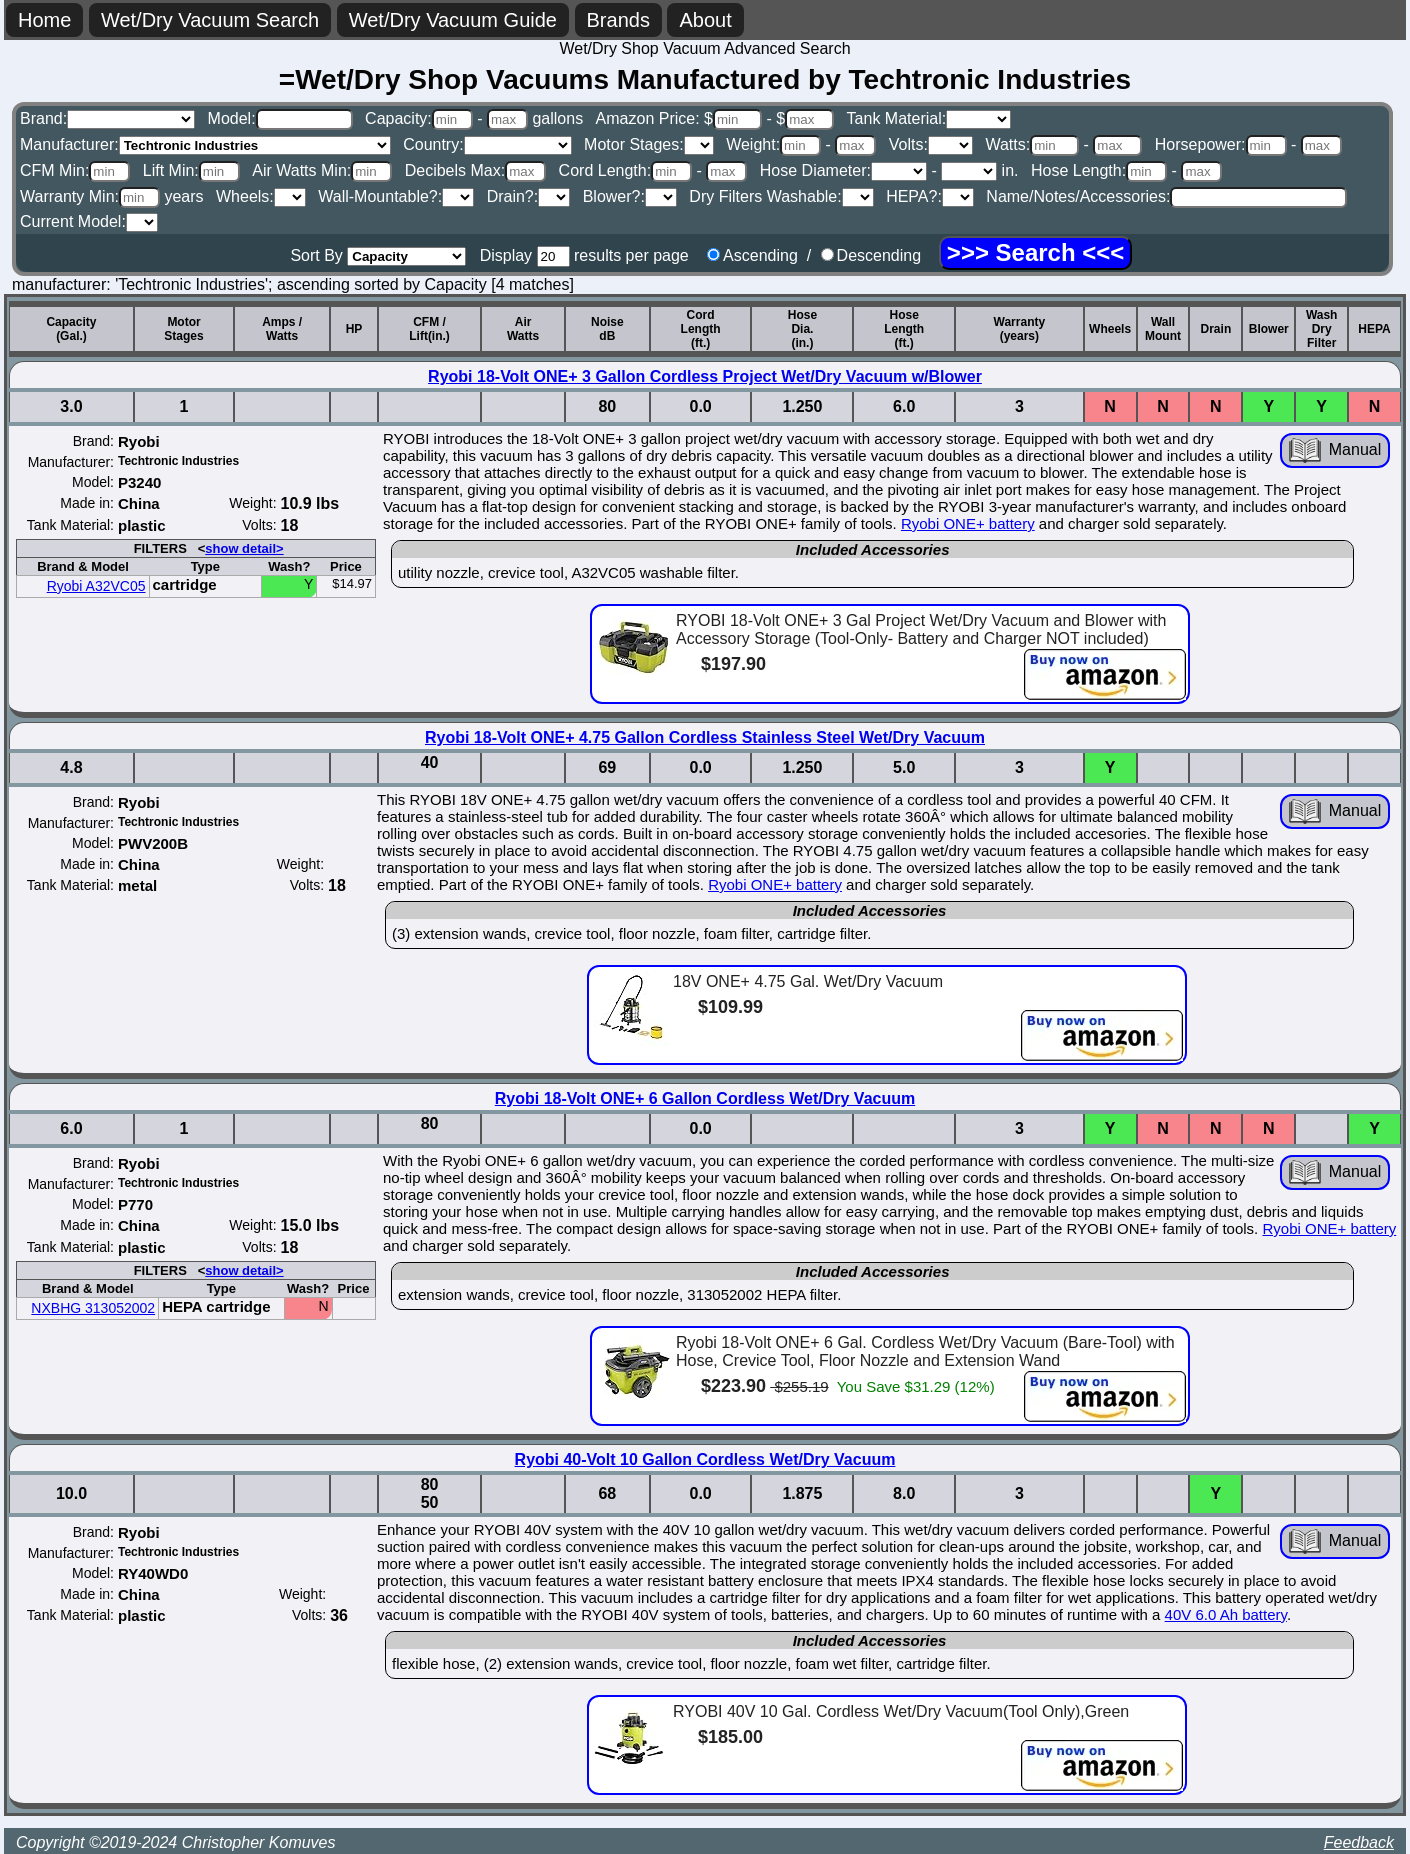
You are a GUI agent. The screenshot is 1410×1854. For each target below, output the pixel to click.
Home (44, 20)
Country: (487, 144)
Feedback (1359, 1842)
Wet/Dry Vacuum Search (210, 20)
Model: (280, 118)
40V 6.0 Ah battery (1226, 1614)
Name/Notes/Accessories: (1166, 196)
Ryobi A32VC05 (96, 586)
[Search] (1035, 253)
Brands (618, 20)
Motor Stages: (649, 144)
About (705, 20)
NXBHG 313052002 (93, 1308)
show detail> (244, 548)
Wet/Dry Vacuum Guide (453, 20)
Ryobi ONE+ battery (968, 523)
